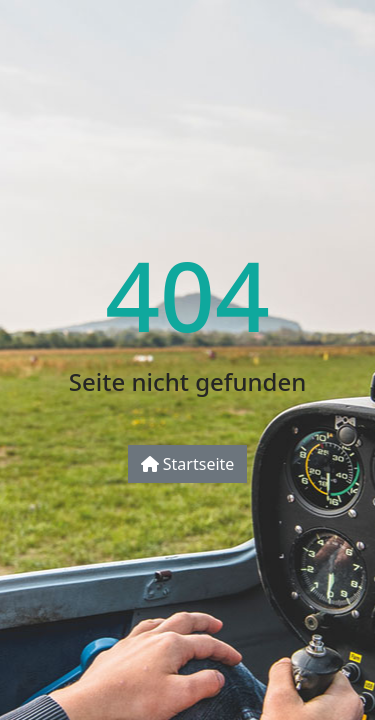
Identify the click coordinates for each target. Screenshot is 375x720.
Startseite (188, 464)
